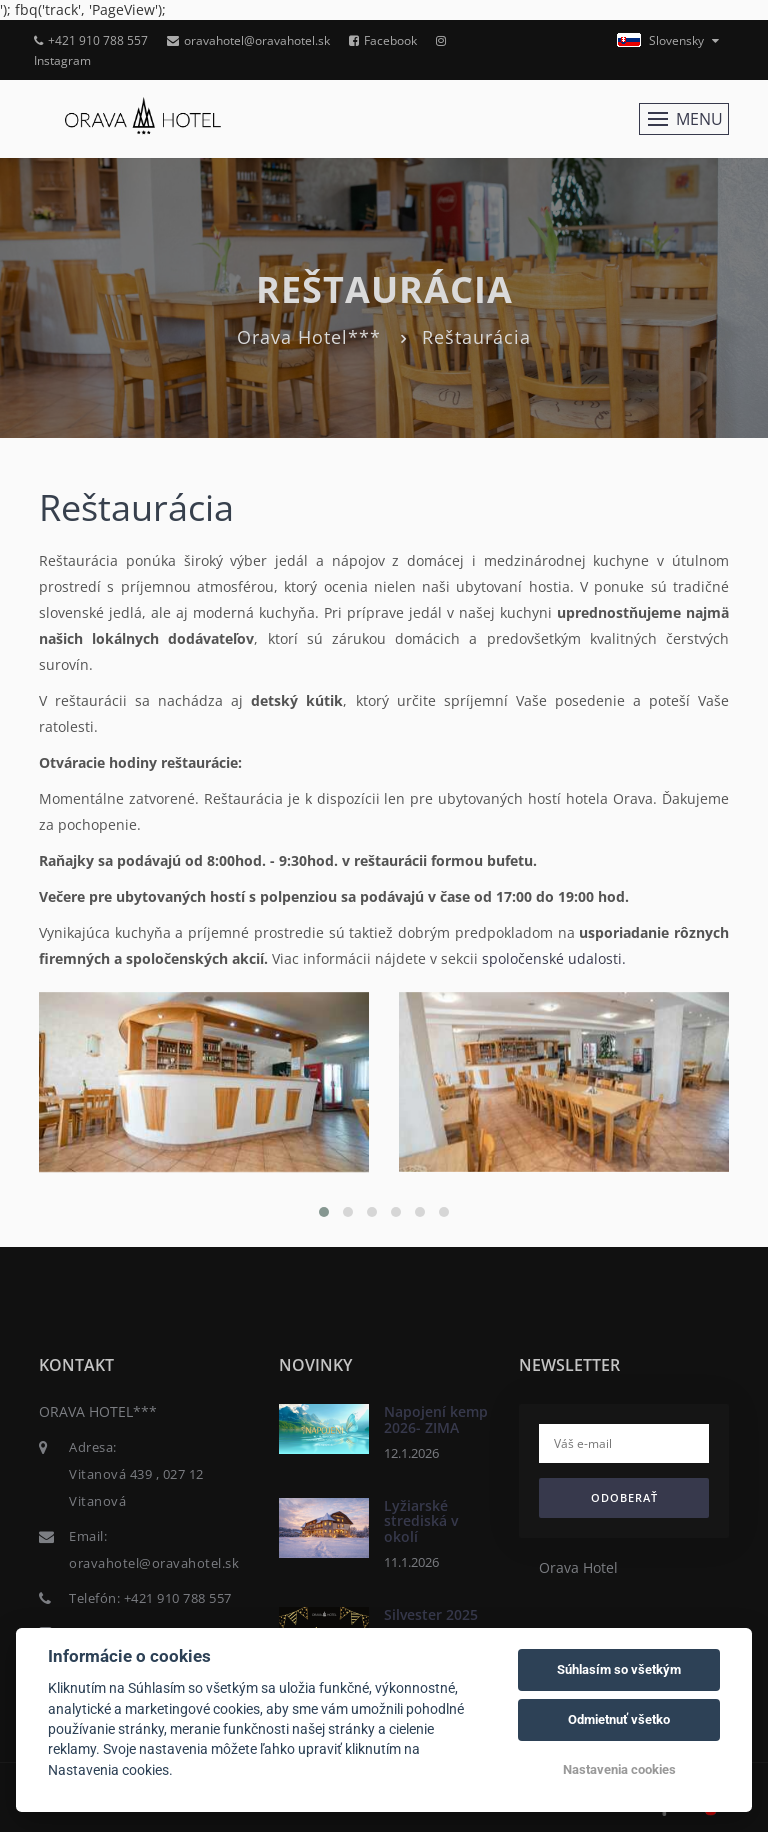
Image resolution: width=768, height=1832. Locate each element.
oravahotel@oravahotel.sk (248, 40)
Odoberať (624, 1497)
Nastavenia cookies (619, 1769)
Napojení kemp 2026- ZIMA (436, 1419)
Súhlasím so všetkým (619, 1669)
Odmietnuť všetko (619, 1719)
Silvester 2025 (431, 1614)
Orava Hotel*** (309, 337)
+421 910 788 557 (91, 40)
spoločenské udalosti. (554, 958)
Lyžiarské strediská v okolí (421, 1521)
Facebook (383, 40)
